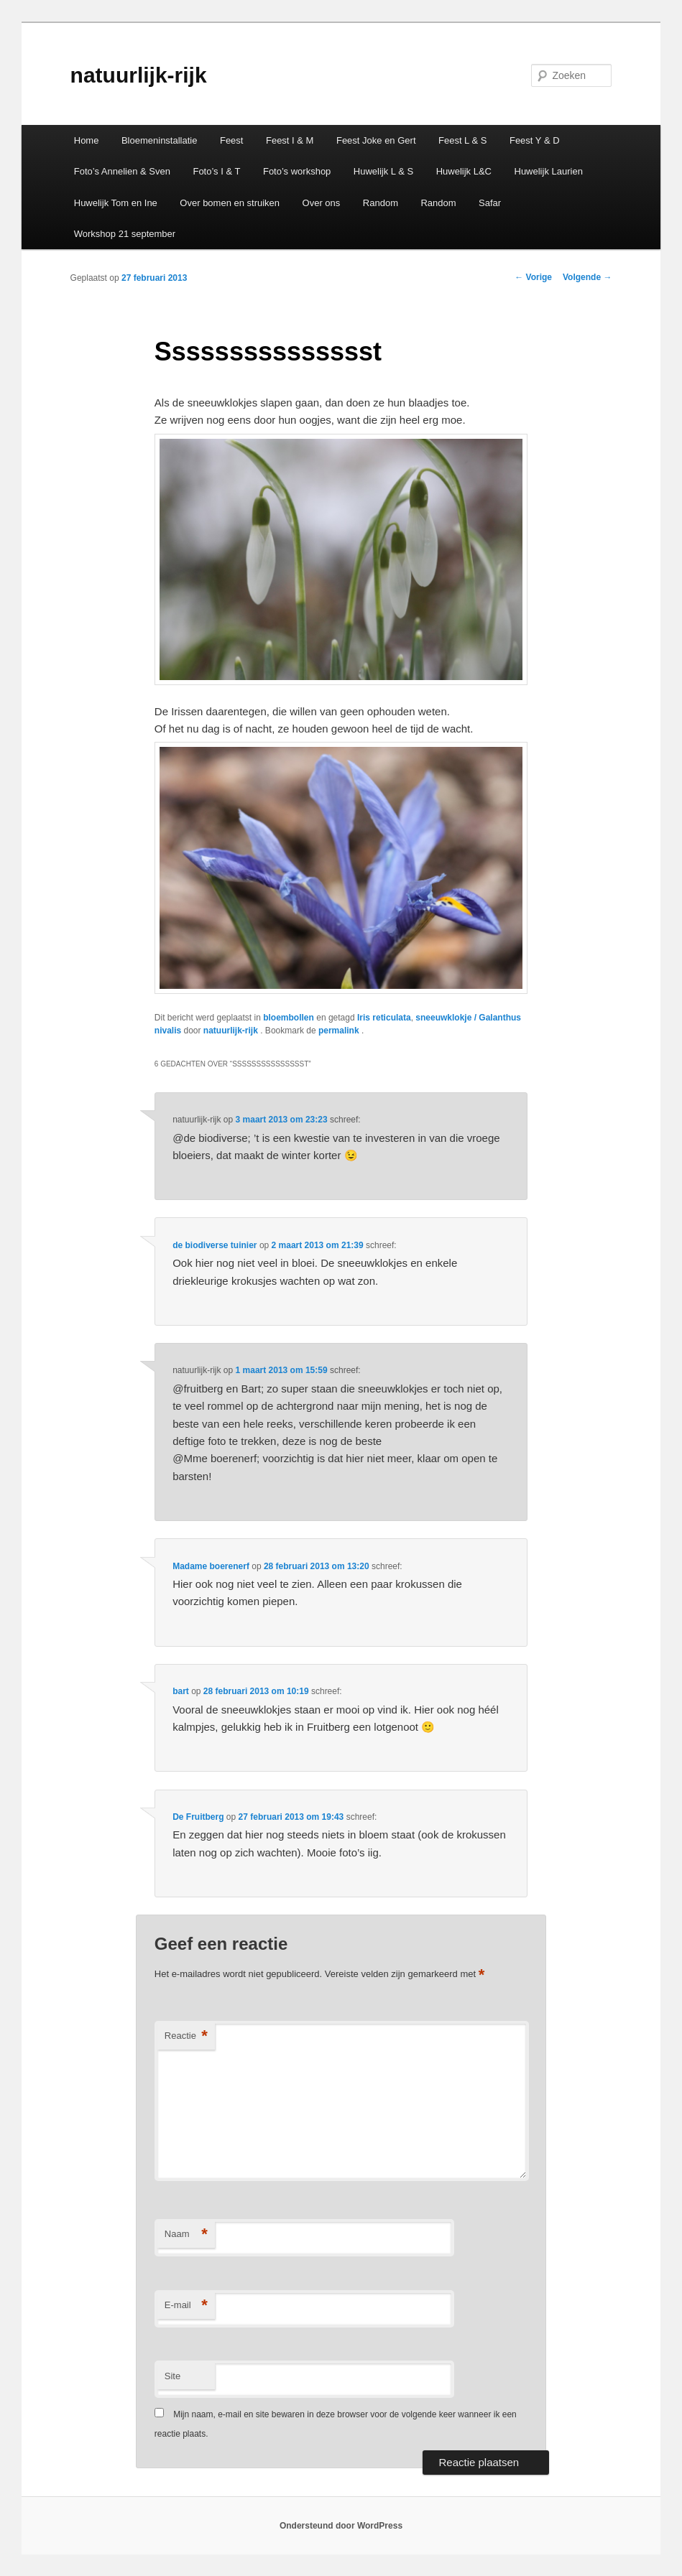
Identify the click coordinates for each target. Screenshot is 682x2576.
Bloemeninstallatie (159, 140)
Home (86, 140)
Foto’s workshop (297, 171)
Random (380, 202)
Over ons (322, 202)
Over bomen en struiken (230, 202)
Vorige (533, 277)
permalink (339, 1031)
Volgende (587, 277)
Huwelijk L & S (383, 171)
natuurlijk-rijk (138, 75)
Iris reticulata (384, 1018)
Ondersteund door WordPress (341, 2526)
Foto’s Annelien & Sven (122, 171)
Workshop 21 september (124, 233)
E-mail (186, 2305)
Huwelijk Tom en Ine (115, 202)
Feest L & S (462, 140)
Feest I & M (289, 140)
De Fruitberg (198, 1817)
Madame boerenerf (210, 1566)
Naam (186, 2234)
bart (180, 1691)
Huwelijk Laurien (549, 171)
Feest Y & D (535, 140)
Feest (232, 140)
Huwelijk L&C (464, 171)
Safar (490, 202)
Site (172, 2376)
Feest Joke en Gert (376, 140)
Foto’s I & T (216, 171)
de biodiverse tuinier (214, 1245)
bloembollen (288, 1018)
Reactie (186, 2036)
